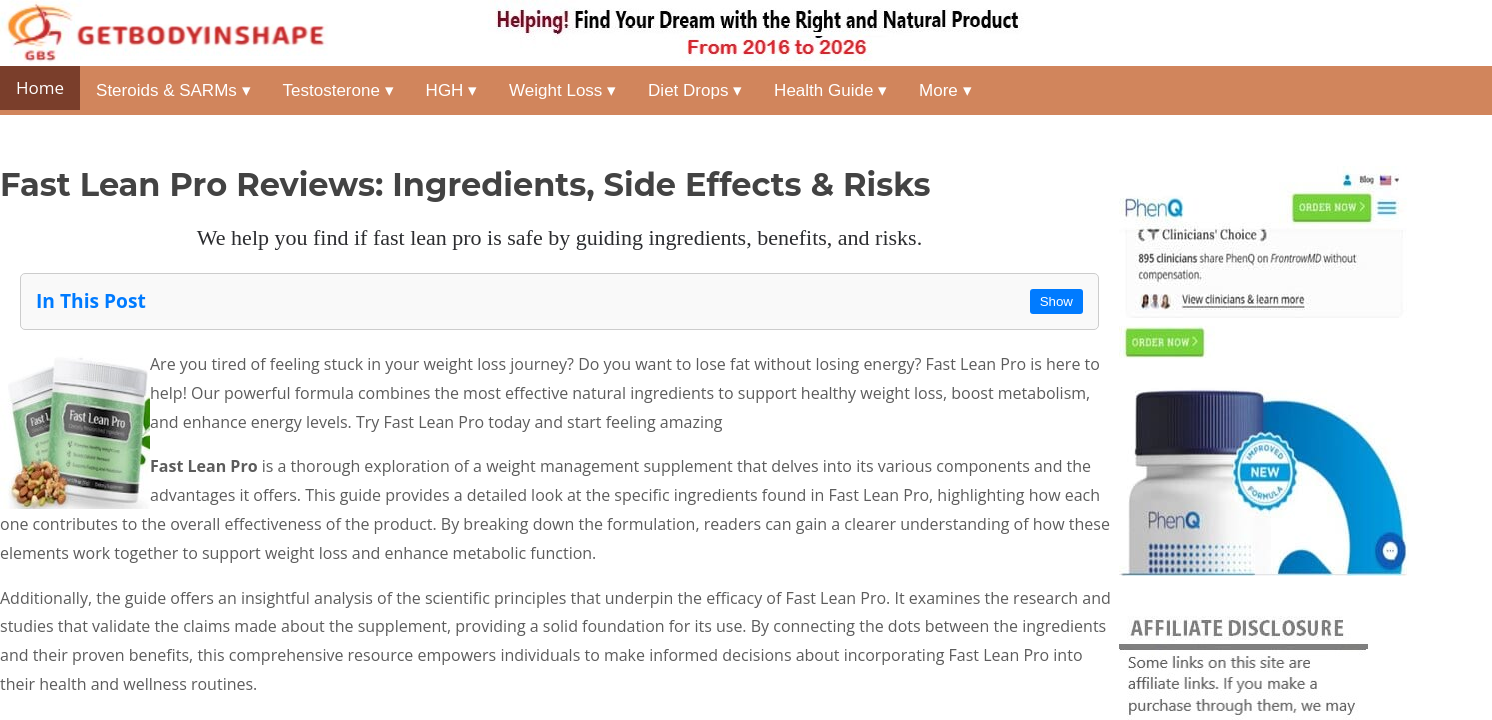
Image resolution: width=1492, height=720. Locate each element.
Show (1056, 301)
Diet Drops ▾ (695, 90)
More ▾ (945, 90)
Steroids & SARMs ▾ (173, 90)
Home (40, 87)
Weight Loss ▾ (562, 90)
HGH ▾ (452, 90)
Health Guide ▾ (830, 90)
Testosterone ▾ (338, 90)
